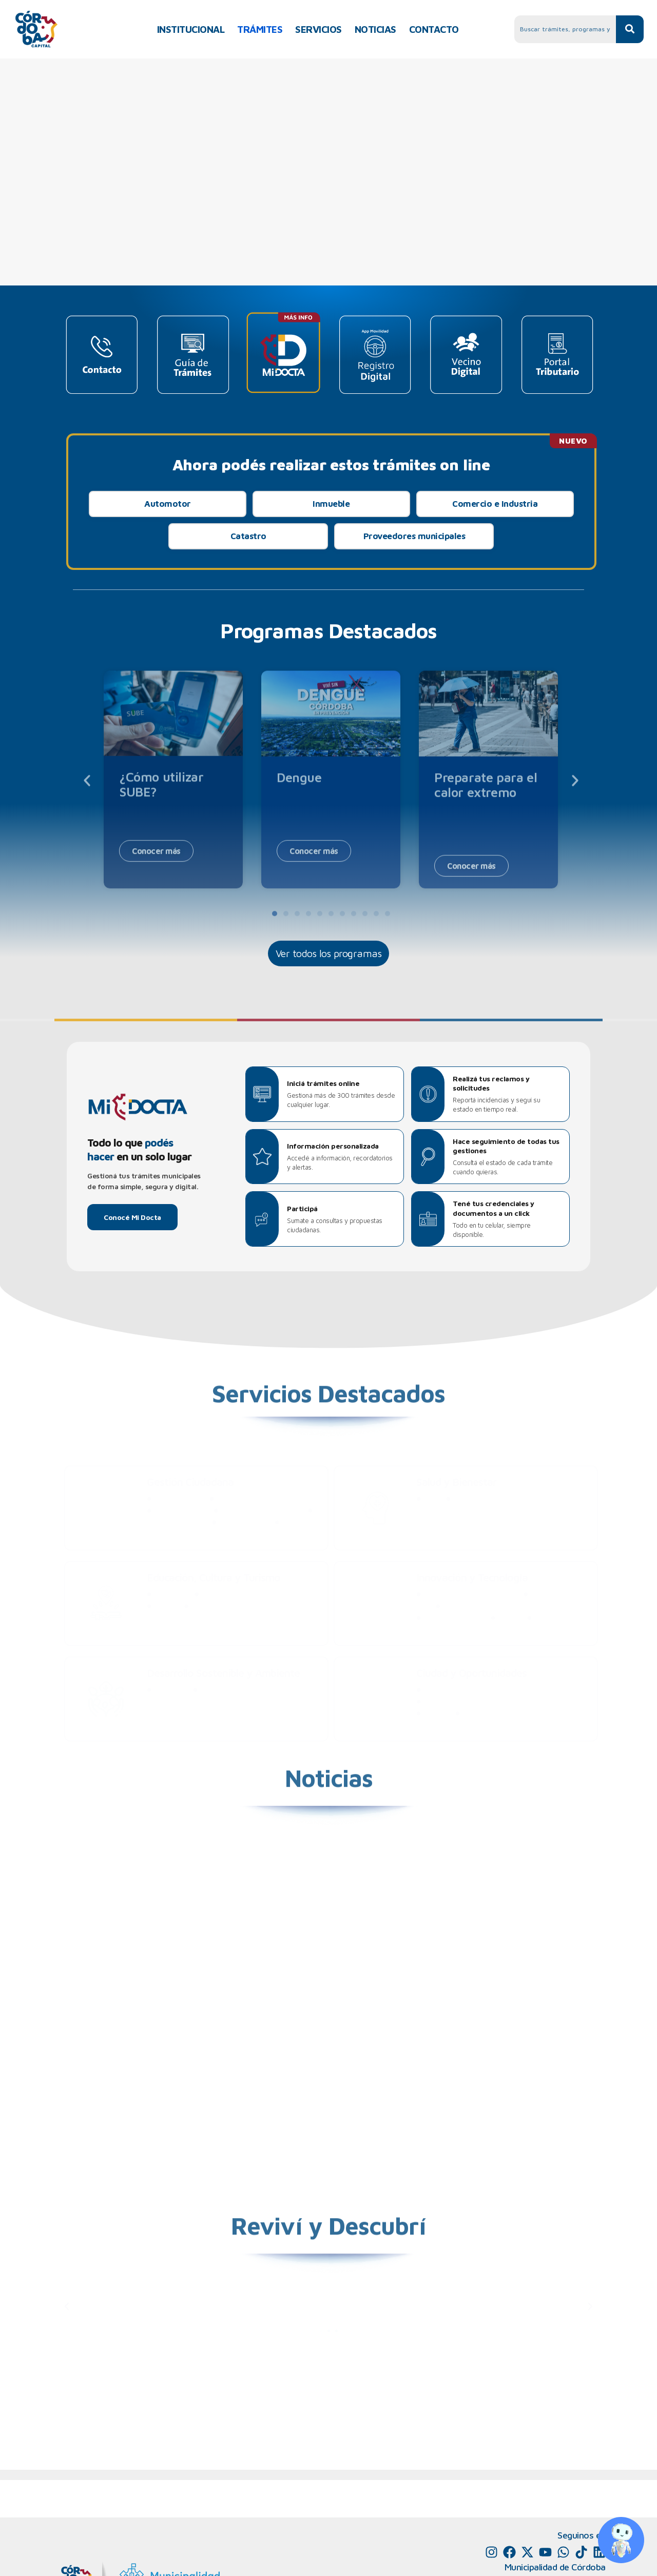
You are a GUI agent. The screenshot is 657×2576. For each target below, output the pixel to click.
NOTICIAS (375, 29)
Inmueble (331, 504)
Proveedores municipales (414, 536)
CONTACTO (434, 29)
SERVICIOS (318, 29)
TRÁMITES (259, 29)
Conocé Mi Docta (132, 1217)
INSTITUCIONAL (191, 29)
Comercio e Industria (494, 504)
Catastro (248, 536)
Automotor (167, 504)
